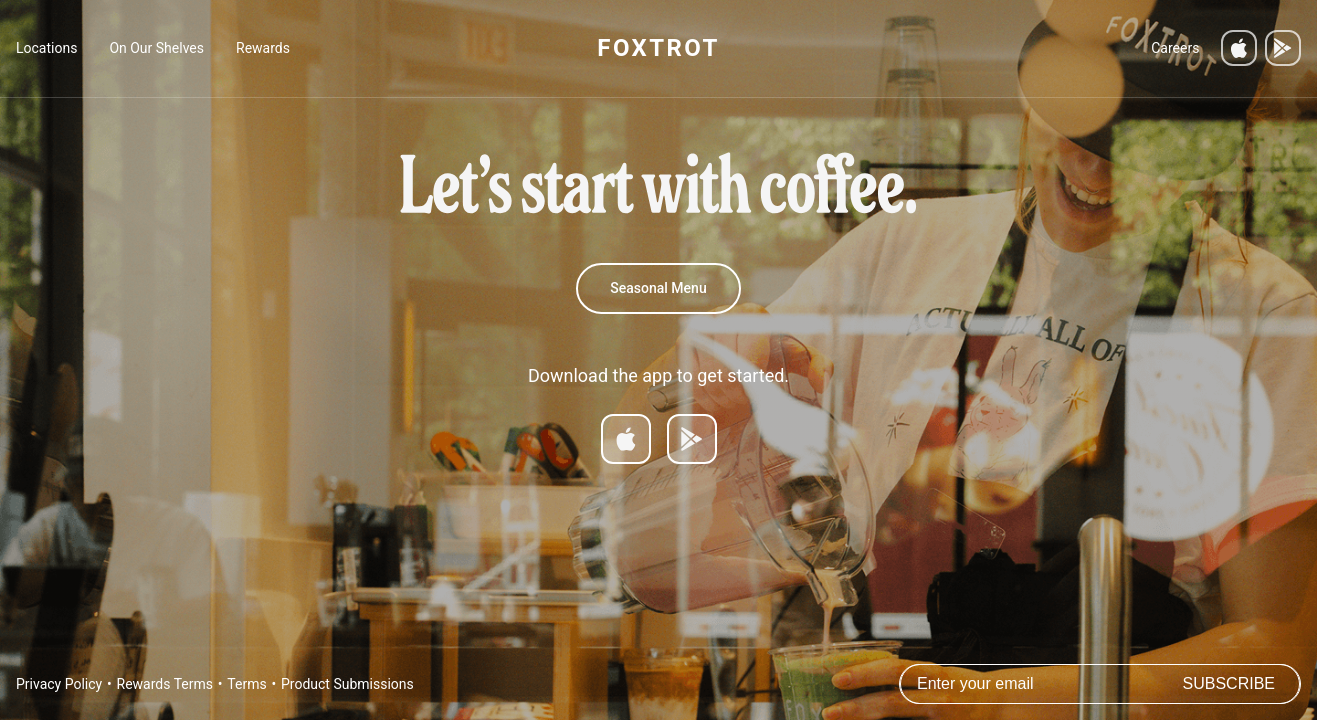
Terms (246, 684)
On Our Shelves (156, 48)
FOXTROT (658, 48)
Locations (46, 48)
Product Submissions (347, 684)
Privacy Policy (59, 684)
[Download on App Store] (626, 439)
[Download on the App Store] (1239, 48)
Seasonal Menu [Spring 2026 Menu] (658, 288)
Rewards (263, 48)
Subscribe (1229, 683)
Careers (1175, 48)
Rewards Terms (165, 684)
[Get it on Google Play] (1283, 48)
